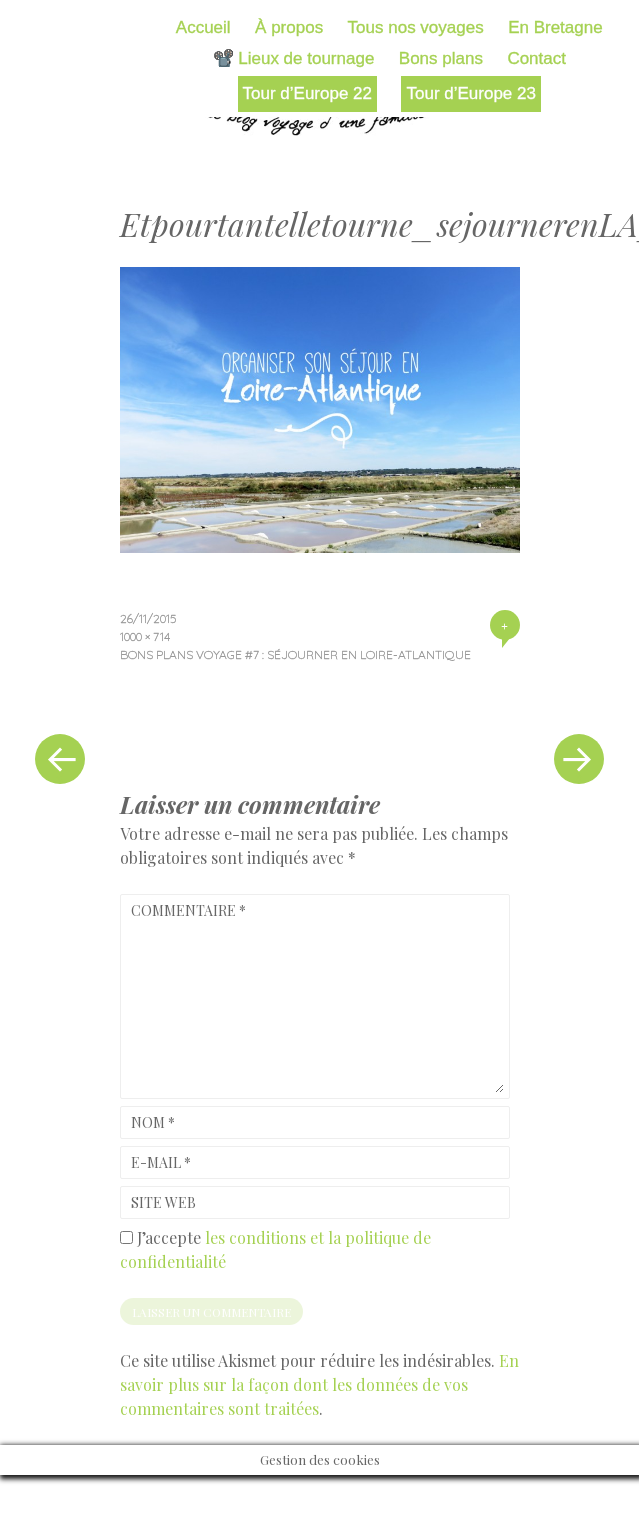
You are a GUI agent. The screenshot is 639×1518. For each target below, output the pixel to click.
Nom (153, 1122)
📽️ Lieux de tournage (294, 58)
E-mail (161, 1162)
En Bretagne (555, 27)
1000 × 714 (145, 636)
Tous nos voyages (416, 27)
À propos (289, 27)
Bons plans (441, 58)
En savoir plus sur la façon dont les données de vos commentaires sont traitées (319, 1384)
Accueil (203, 27)
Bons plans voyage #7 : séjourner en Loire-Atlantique (295, 654)
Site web (163, 1202)
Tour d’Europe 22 (307, 93)
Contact (536, 58)
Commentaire (188, 910)
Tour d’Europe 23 (470, 93)
